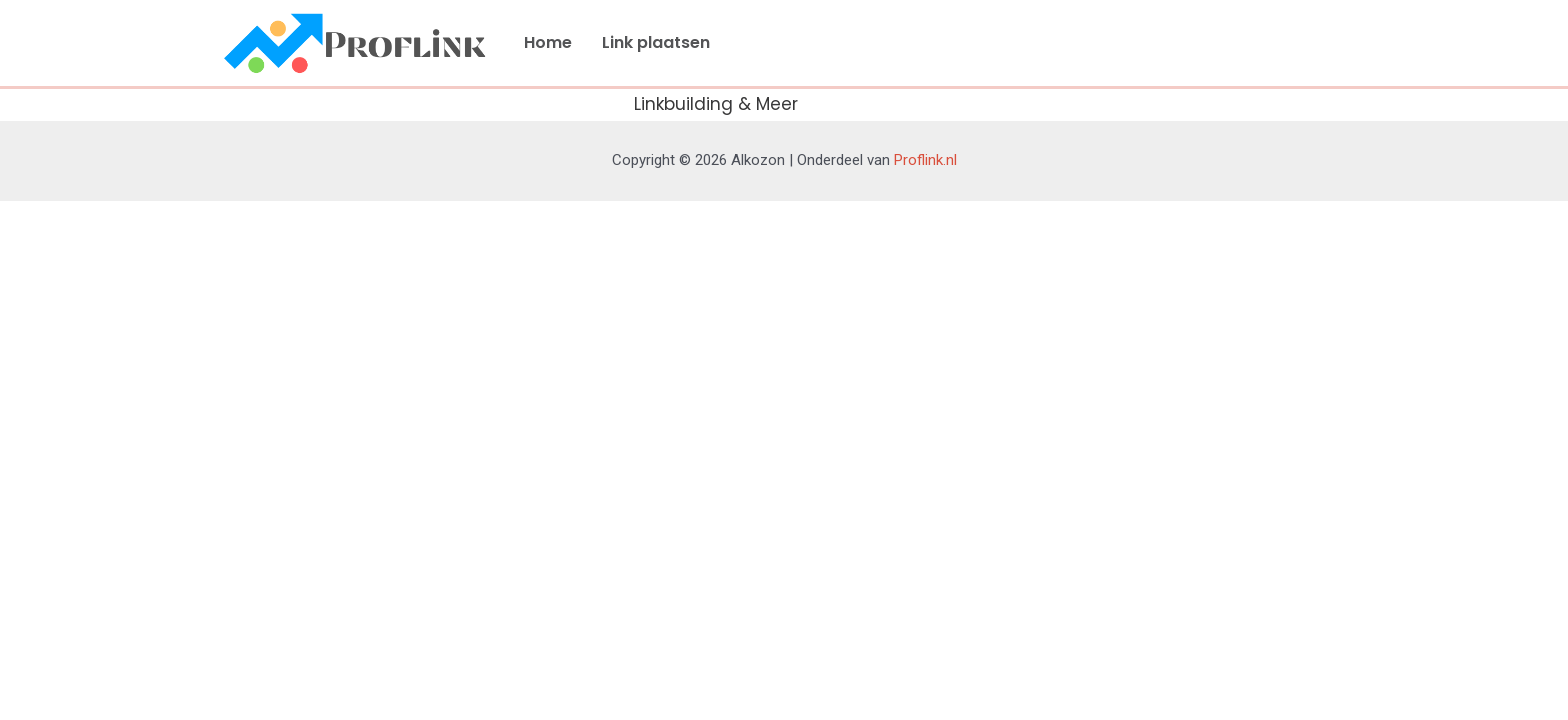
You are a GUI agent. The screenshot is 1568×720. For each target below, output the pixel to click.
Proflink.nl (925, 160)
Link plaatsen (656, 42)
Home (548, 42)
